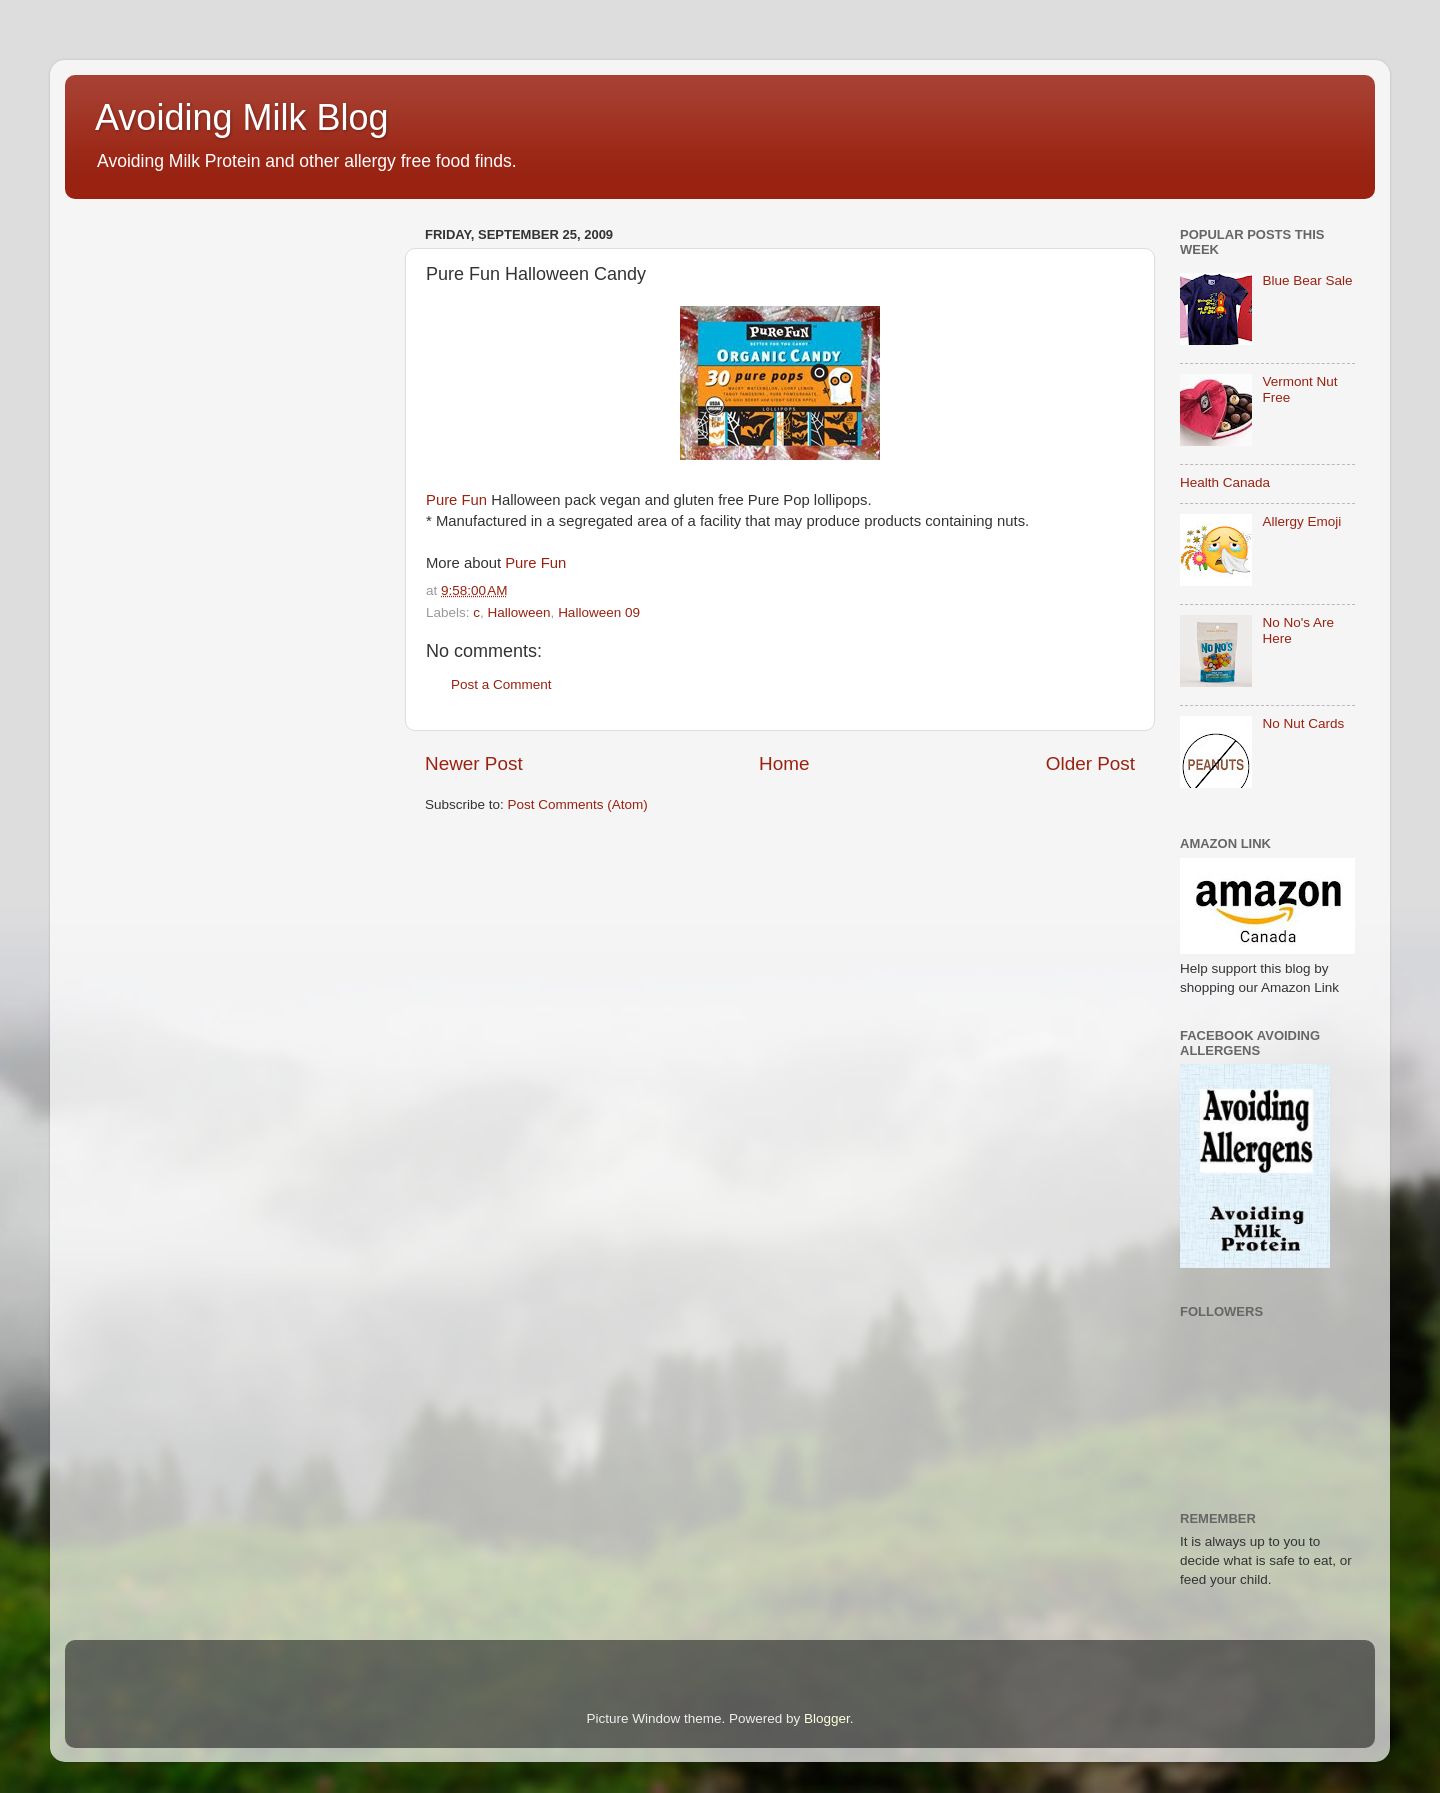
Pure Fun (456, 500)
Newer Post (474, 763)
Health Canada (1225, 482)
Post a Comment (501, 684)
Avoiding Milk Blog (241, 117)
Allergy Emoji (1301, 521)
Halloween (519, 612)
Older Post (1090, 763)
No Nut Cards (1303, 723)
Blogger (827, 1718)
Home (784, 763)
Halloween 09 (599, 612)
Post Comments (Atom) (578, 804)
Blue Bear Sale (1307, 280)
